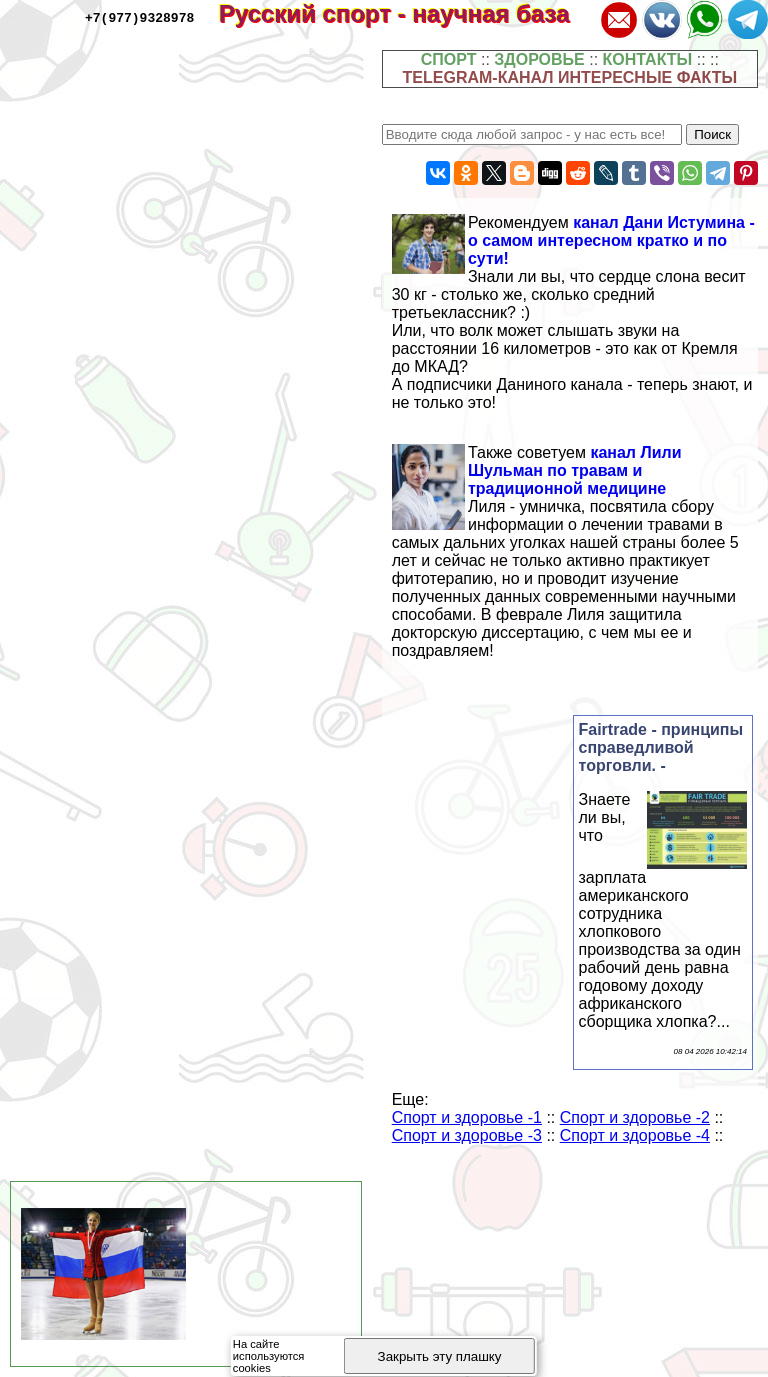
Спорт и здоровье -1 (467, 1117)
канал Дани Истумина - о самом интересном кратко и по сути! (611, 240)
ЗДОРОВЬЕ (539, 59)
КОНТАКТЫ (648, 59)
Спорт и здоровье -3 (467, 1135)
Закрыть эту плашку (440, 1356)
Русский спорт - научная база (407, 13)
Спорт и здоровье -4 (635, 1135)
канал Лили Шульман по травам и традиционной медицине (575, 470)
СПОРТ (449, 59)
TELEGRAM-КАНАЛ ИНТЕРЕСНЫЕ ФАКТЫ (570, 77)
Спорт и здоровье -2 (635, 1117)
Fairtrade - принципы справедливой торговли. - (661, 747)
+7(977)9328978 (139, 17)
